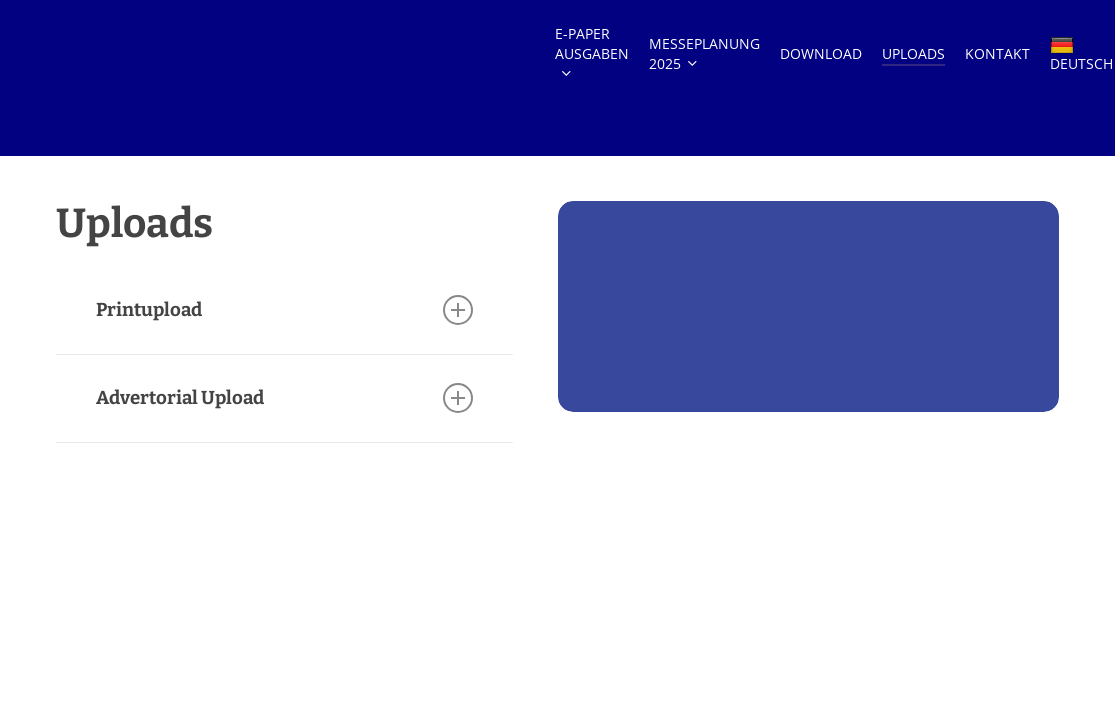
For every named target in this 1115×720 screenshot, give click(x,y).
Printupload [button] (284, 310)
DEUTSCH (1081, 78)
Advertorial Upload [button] (284, 398)
